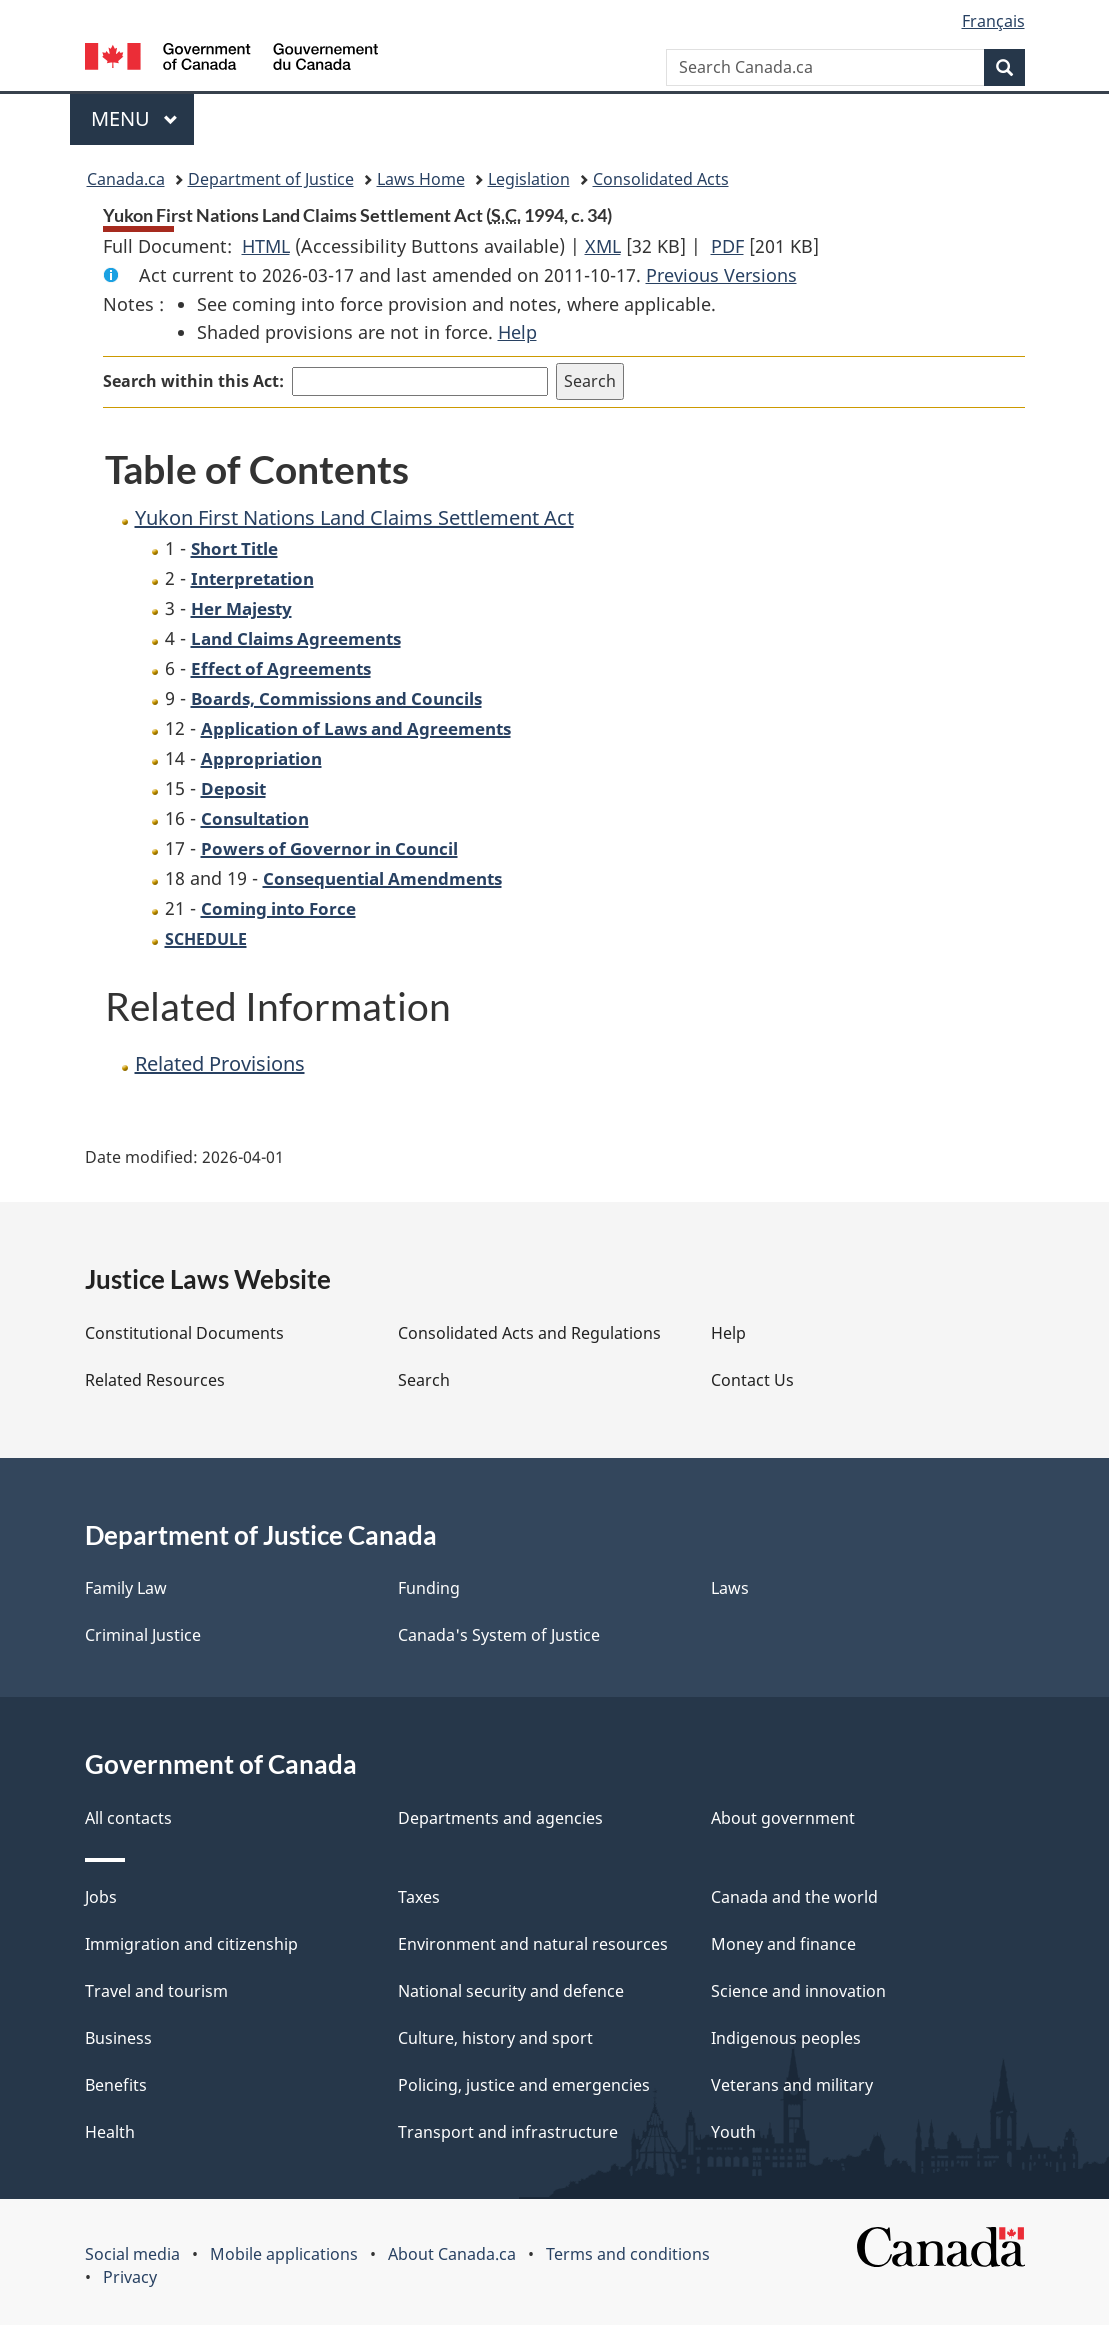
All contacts (128, 1818)
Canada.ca (126, 179)
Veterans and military (792, 2085)
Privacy (130, 2277)
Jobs (101, 1897)
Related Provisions (220, 1063)
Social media (132, 2254)
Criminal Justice (143, 1635)
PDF (727, 246)
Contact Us (752, 1380)
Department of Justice (271, 179)
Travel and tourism (156, 1991)
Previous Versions (721, 275)
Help (517, 332)
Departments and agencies (500, 1818)
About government (783, 1818)
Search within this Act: (193, 381)
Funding (429, 1588)
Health (110, 2132)
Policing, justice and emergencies (524, 2085)
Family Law (126, 1588)
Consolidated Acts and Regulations (529, 1333)
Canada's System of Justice (499, 1635)
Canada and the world (794, 1897)
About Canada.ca (452, 2254)
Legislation (529, 179)
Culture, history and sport (495, 2038)
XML (603, 246)
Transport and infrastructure (508, 2132)
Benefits (116, 2085)
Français (993, 21)
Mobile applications (284, 2254)
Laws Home (421, 179)
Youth (733, 2132)
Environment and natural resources (533, 1944)
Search (424, 1380)
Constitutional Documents (184, 1333)
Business (118, 2038)
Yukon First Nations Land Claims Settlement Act (354, 517)
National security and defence (511, 1991)
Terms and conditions (628, 2254)
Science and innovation (798, 1991)
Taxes (419, 1897)
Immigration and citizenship (191, 1944)
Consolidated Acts (661, 179)
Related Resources (155, 1380)
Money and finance (783, 1944)
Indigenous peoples (786, 2038)
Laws (730, 1588)
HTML (266, 246)
